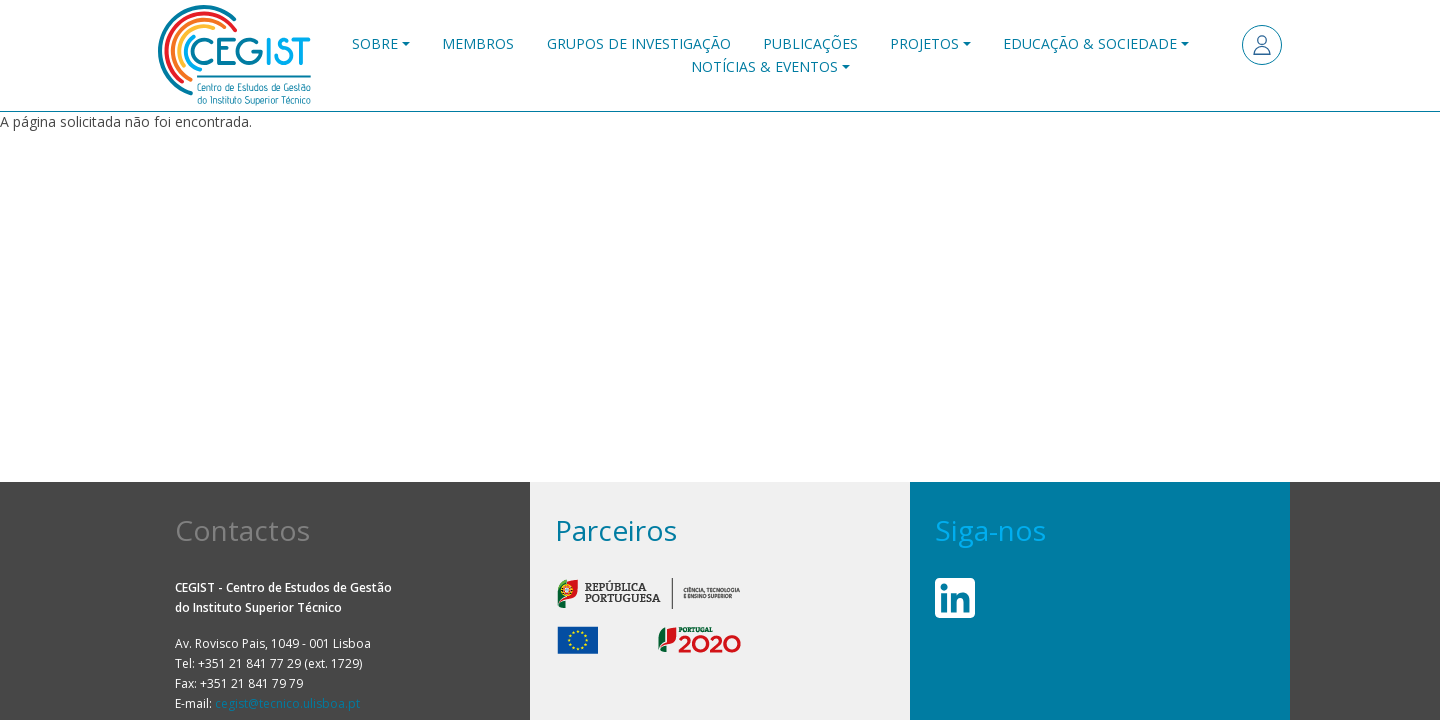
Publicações (810, 43)
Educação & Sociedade (1090, 43)
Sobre (375, 43)
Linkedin (955, 598)
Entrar (1262, 45)
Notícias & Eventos (764, 66)
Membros (478, 43)
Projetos (924, 43)
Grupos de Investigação (639, 43)
